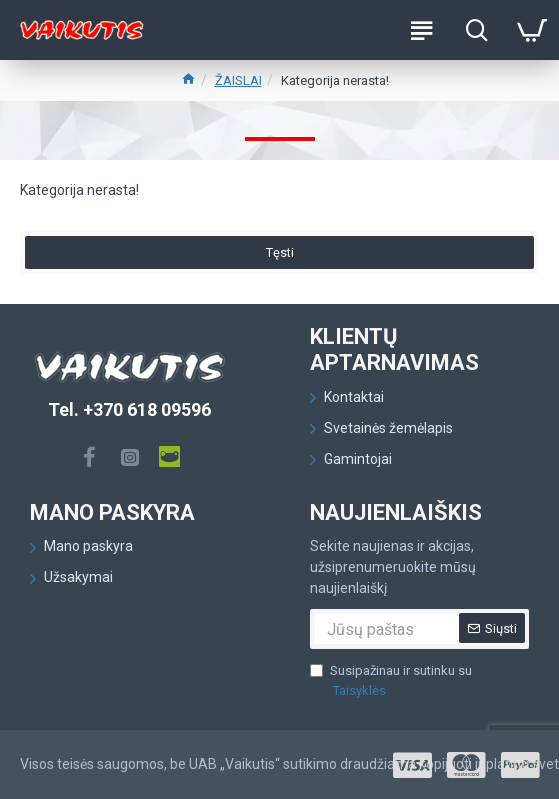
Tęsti (280, 257)
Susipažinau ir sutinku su (391, 681)
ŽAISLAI (238, 80)
